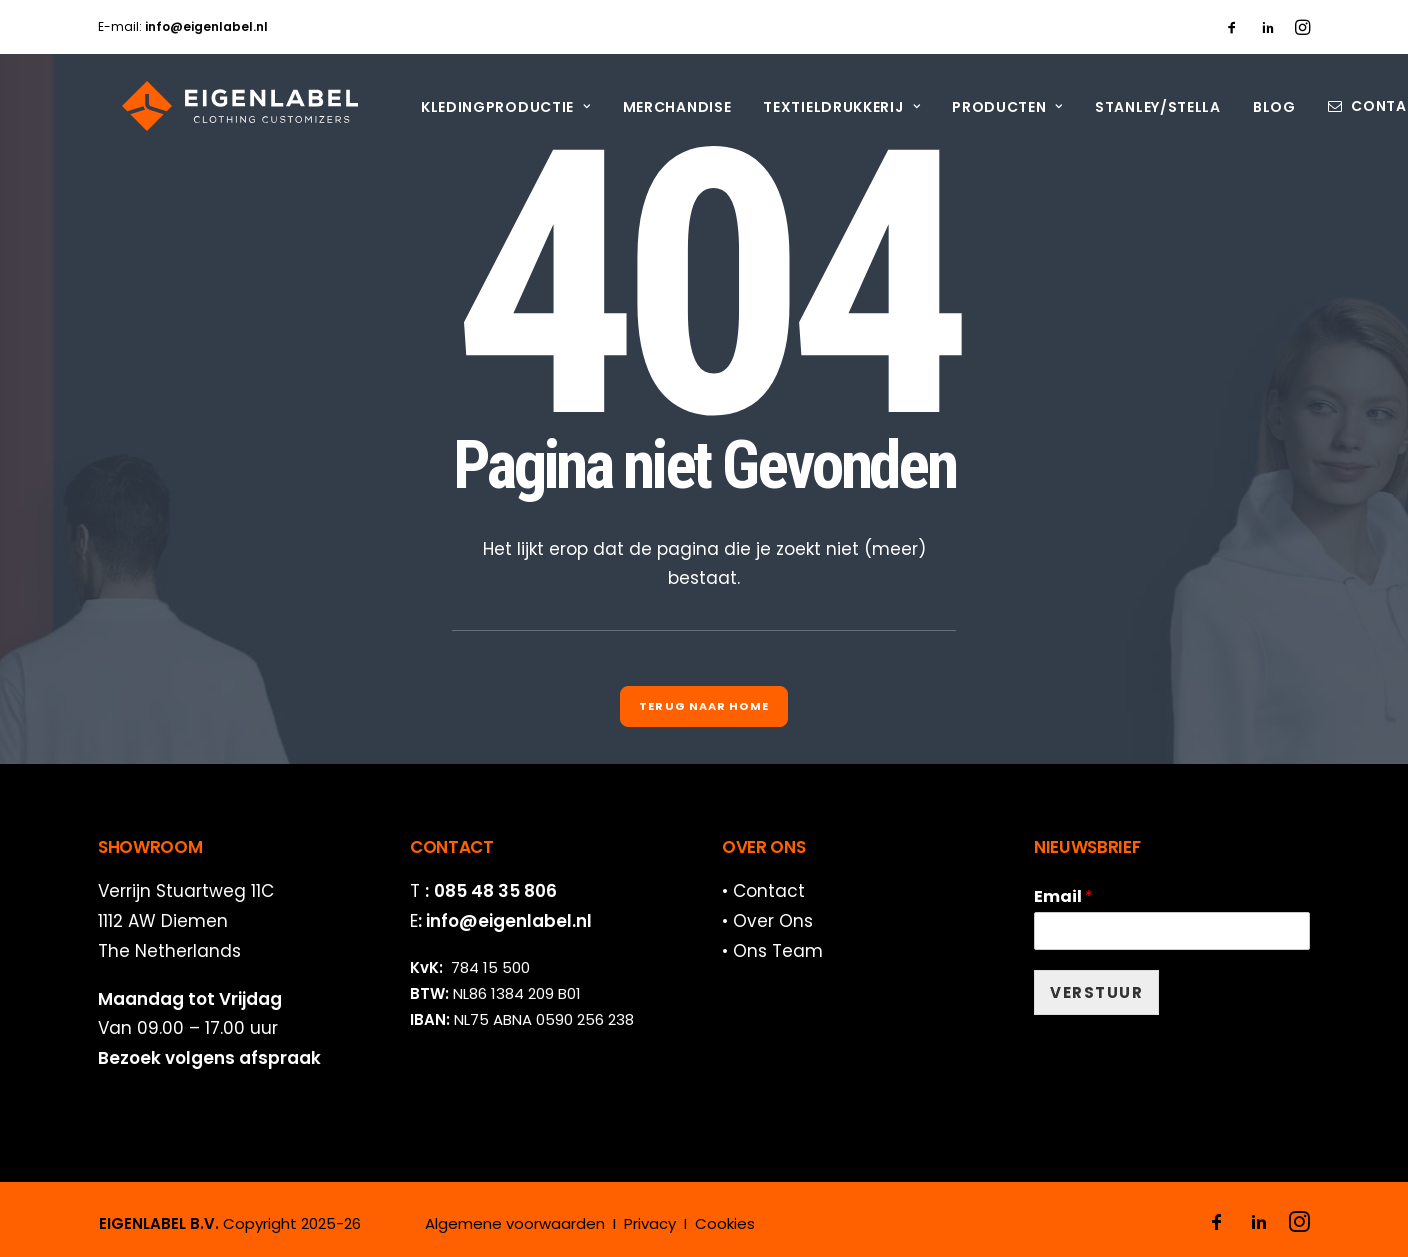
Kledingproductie (482, 107)
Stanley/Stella (1134, 107)
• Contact (763, 891)
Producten (983, 107)
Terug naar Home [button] (704, 706)
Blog (1250, 107)
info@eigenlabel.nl (509, 921)
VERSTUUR (1096, 992)
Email (1063, 897)
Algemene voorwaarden (515, 1223)
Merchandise (653, 107)
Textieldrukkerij (817, 107)
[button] (1232, 27)
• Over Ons (767, 921)
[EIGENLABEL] (216, 106)
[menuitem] (1232, 27)
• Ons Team (772, 951)
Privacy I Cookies (689, 1223)
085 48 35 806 (495, 891)
